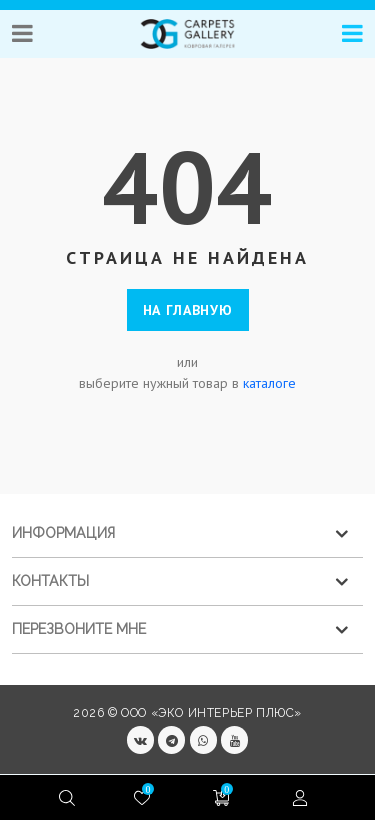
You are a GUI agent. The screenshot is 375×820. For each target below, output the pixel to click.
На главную (188, 310)
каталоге (269, 383)
